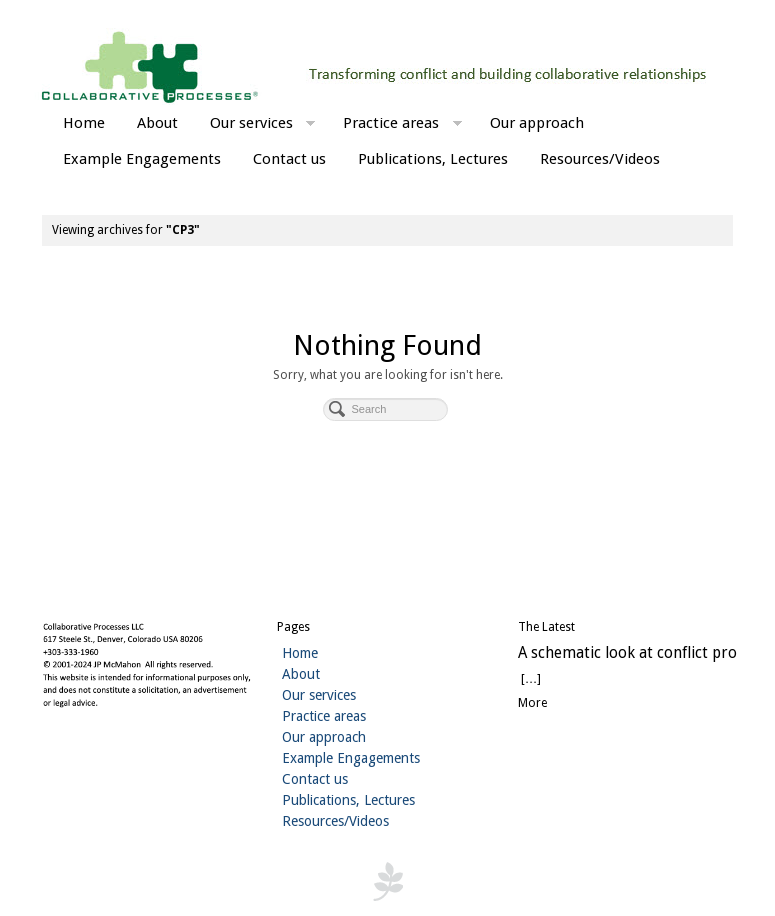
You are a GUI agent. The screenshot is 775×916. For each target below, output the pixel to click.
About (157, 123)
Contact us (289, 159)
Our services (263, 125)
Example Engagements (142, 159)
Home (84, 123)
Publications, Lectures (433, 159)
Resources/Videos (600, 159)
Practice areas (402, 125)
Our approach (537, 123)
